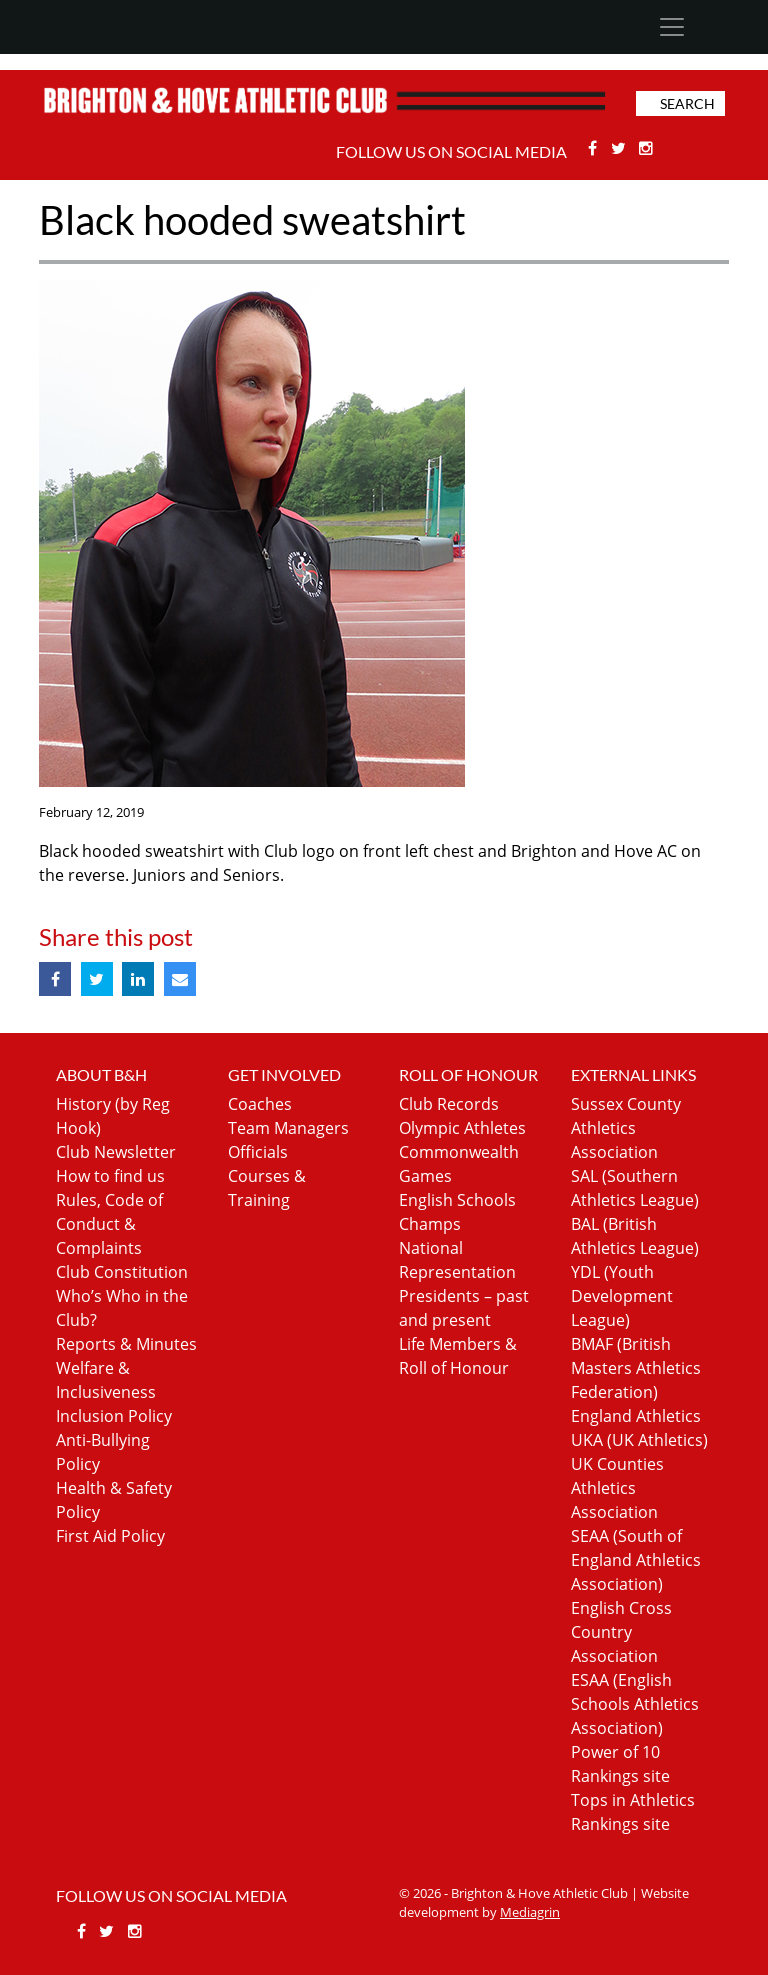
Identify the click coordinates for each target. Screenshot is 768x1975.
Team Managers (288, 1128)
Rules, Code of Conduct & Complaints (109, 1224)
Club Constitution (122, 1272)
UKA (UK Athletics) (639, 1440)
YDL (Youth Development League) (622, 1296)
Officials (258, 1152)
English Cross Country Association (621, 1632)
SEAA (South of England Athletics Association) (636, 1560)
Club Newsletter (116, 1152)
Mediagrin (530, 1912)
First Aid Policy (110, 1536)
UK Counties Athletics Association (617, 1488)
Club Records (449, 1104)
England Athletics (636, 1416)
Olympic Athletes (462, 1128)
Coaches (260, 1104)
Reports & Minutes (126, 1344)
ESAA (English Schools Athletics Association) (635, 1704)
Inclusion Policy (114, 1416)
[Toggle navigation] (671, 27)
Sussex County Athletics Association (626, 1128)
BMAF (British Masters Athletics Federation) (636, 1368)
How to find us (110, 1176)
